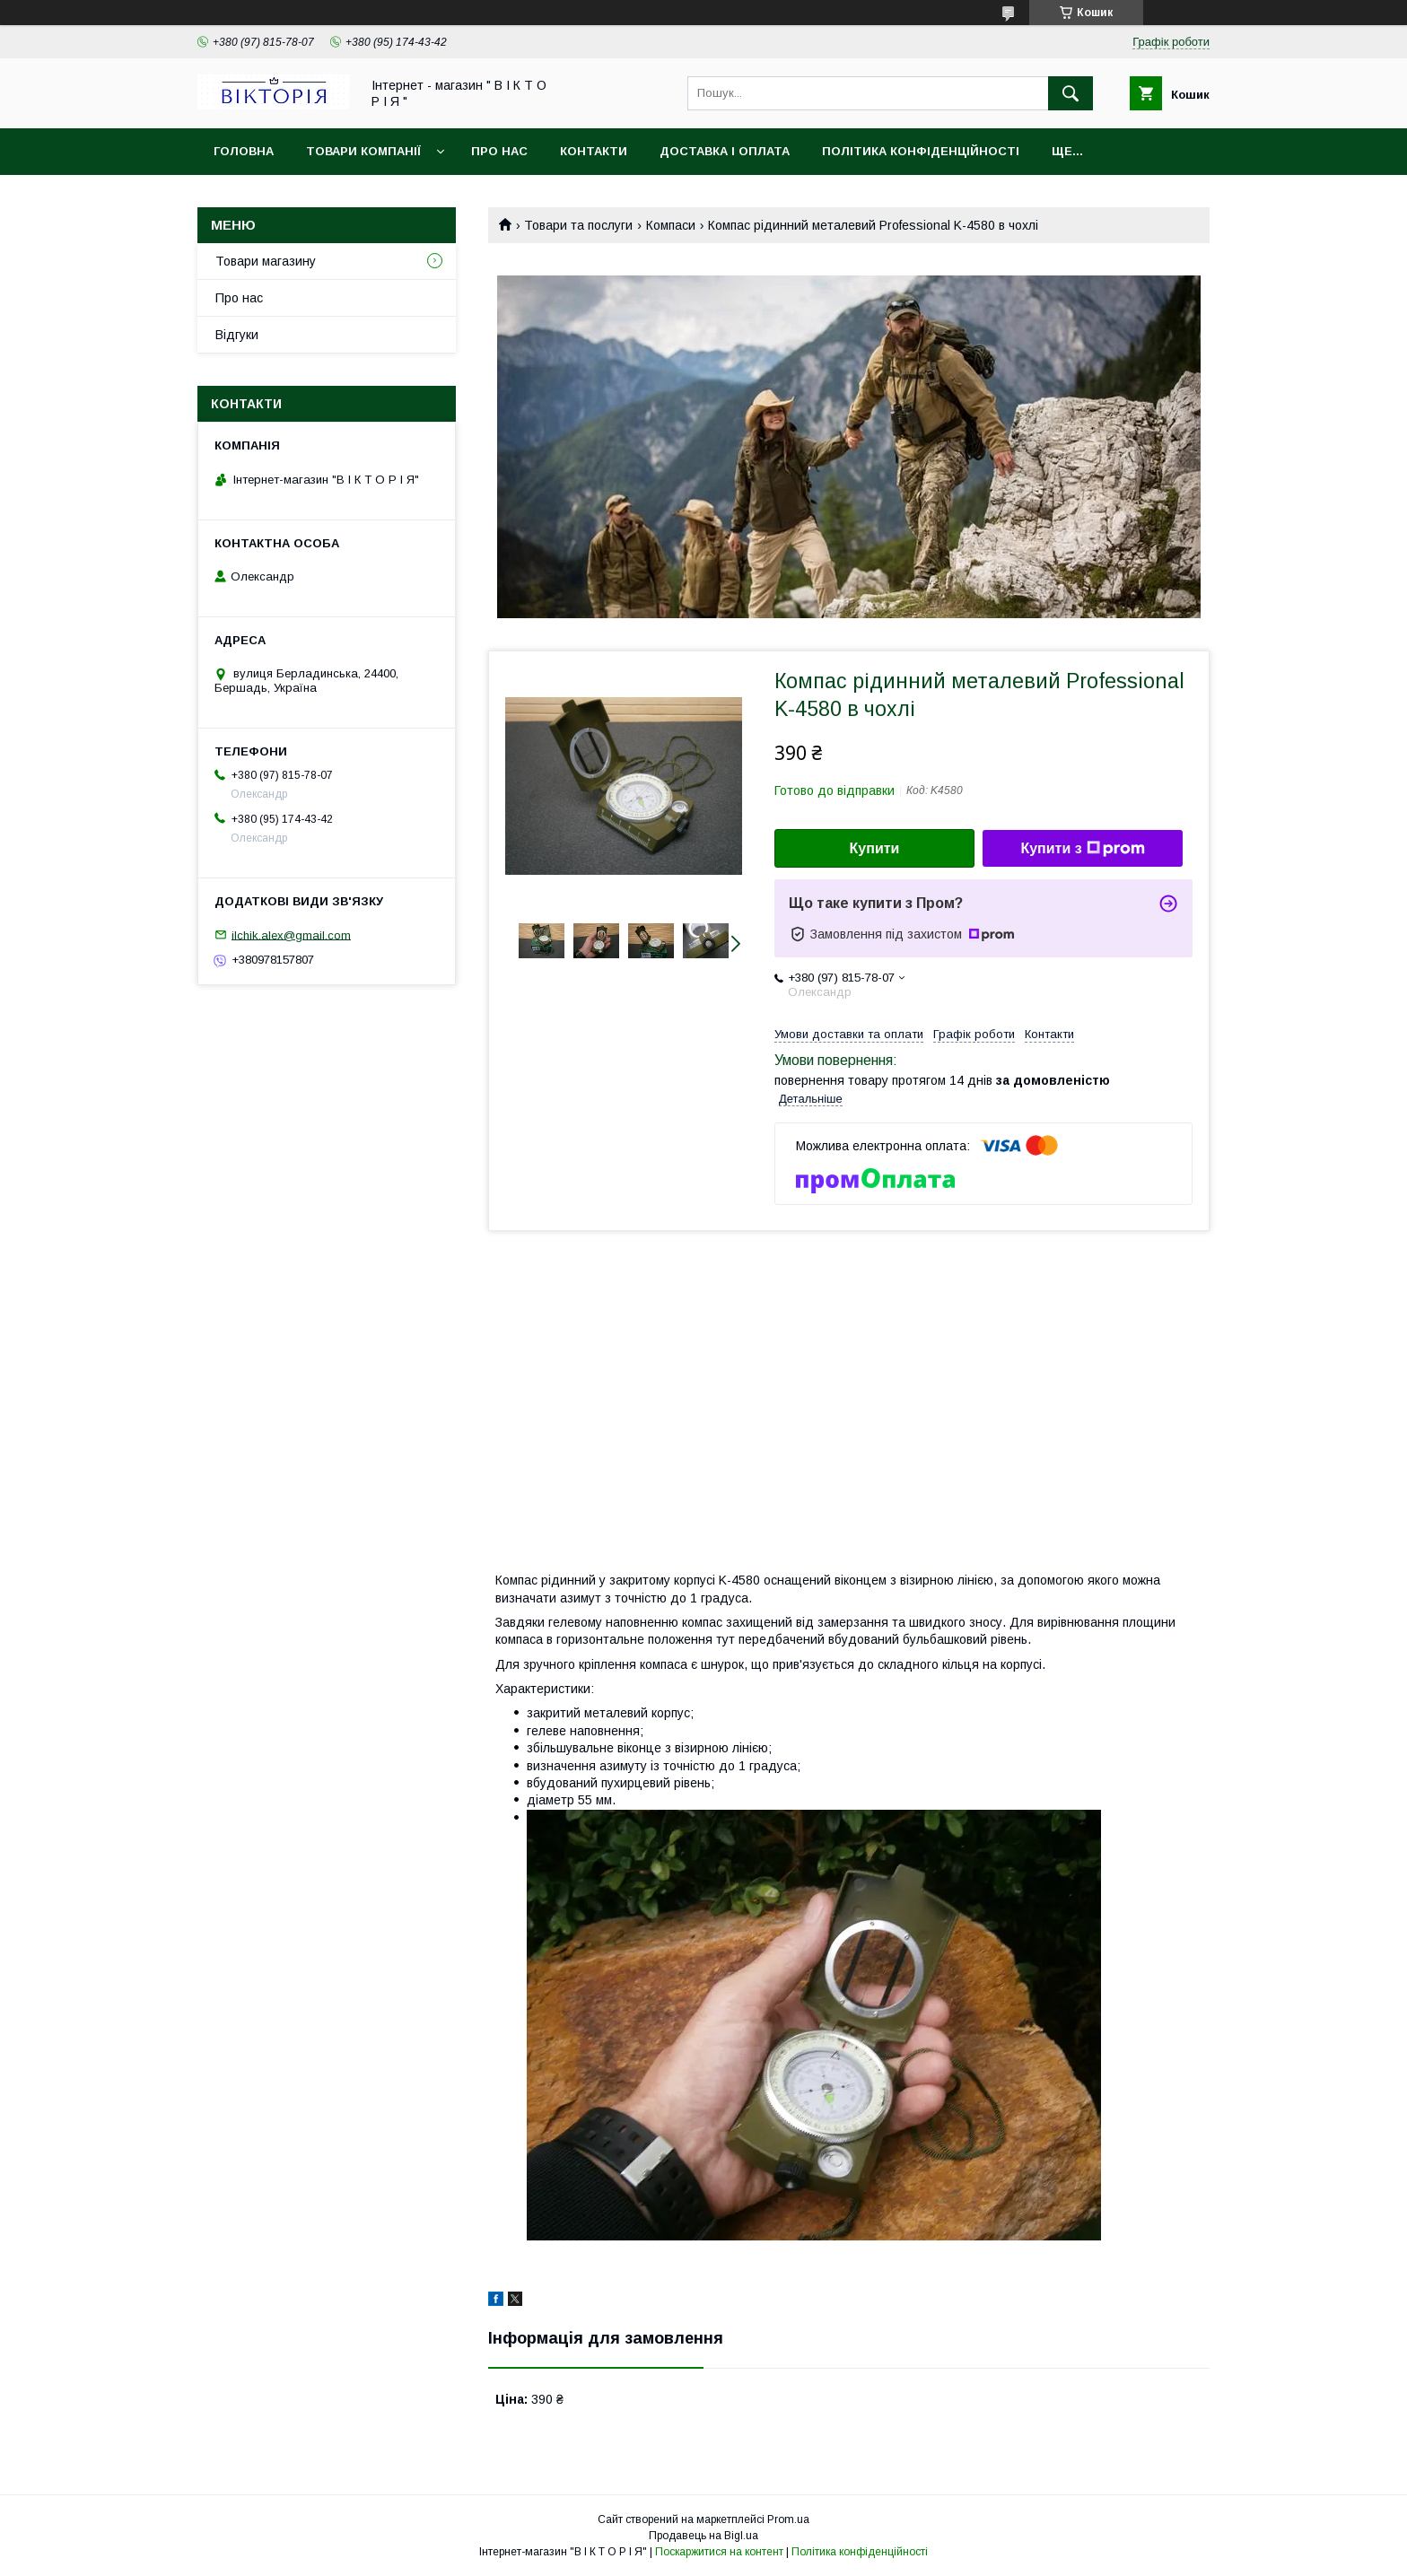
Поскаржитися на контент (719, 2551)
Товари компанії (363, 151)
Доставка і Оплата (725, 151)
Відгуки (236, 334)
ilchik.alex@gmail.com (291, 934)
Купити (875, 848)
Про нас (499, 151)
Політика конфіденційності (920, 151)
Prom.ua (788, 2519)
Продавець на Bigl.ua (703, 2535)
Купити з (1082, 849)
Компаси (670, 225)
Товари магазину (265, 261)
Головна (244, 151)
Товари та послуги (578, 225)
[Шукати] (1070, 93)
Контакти (593, 151)
